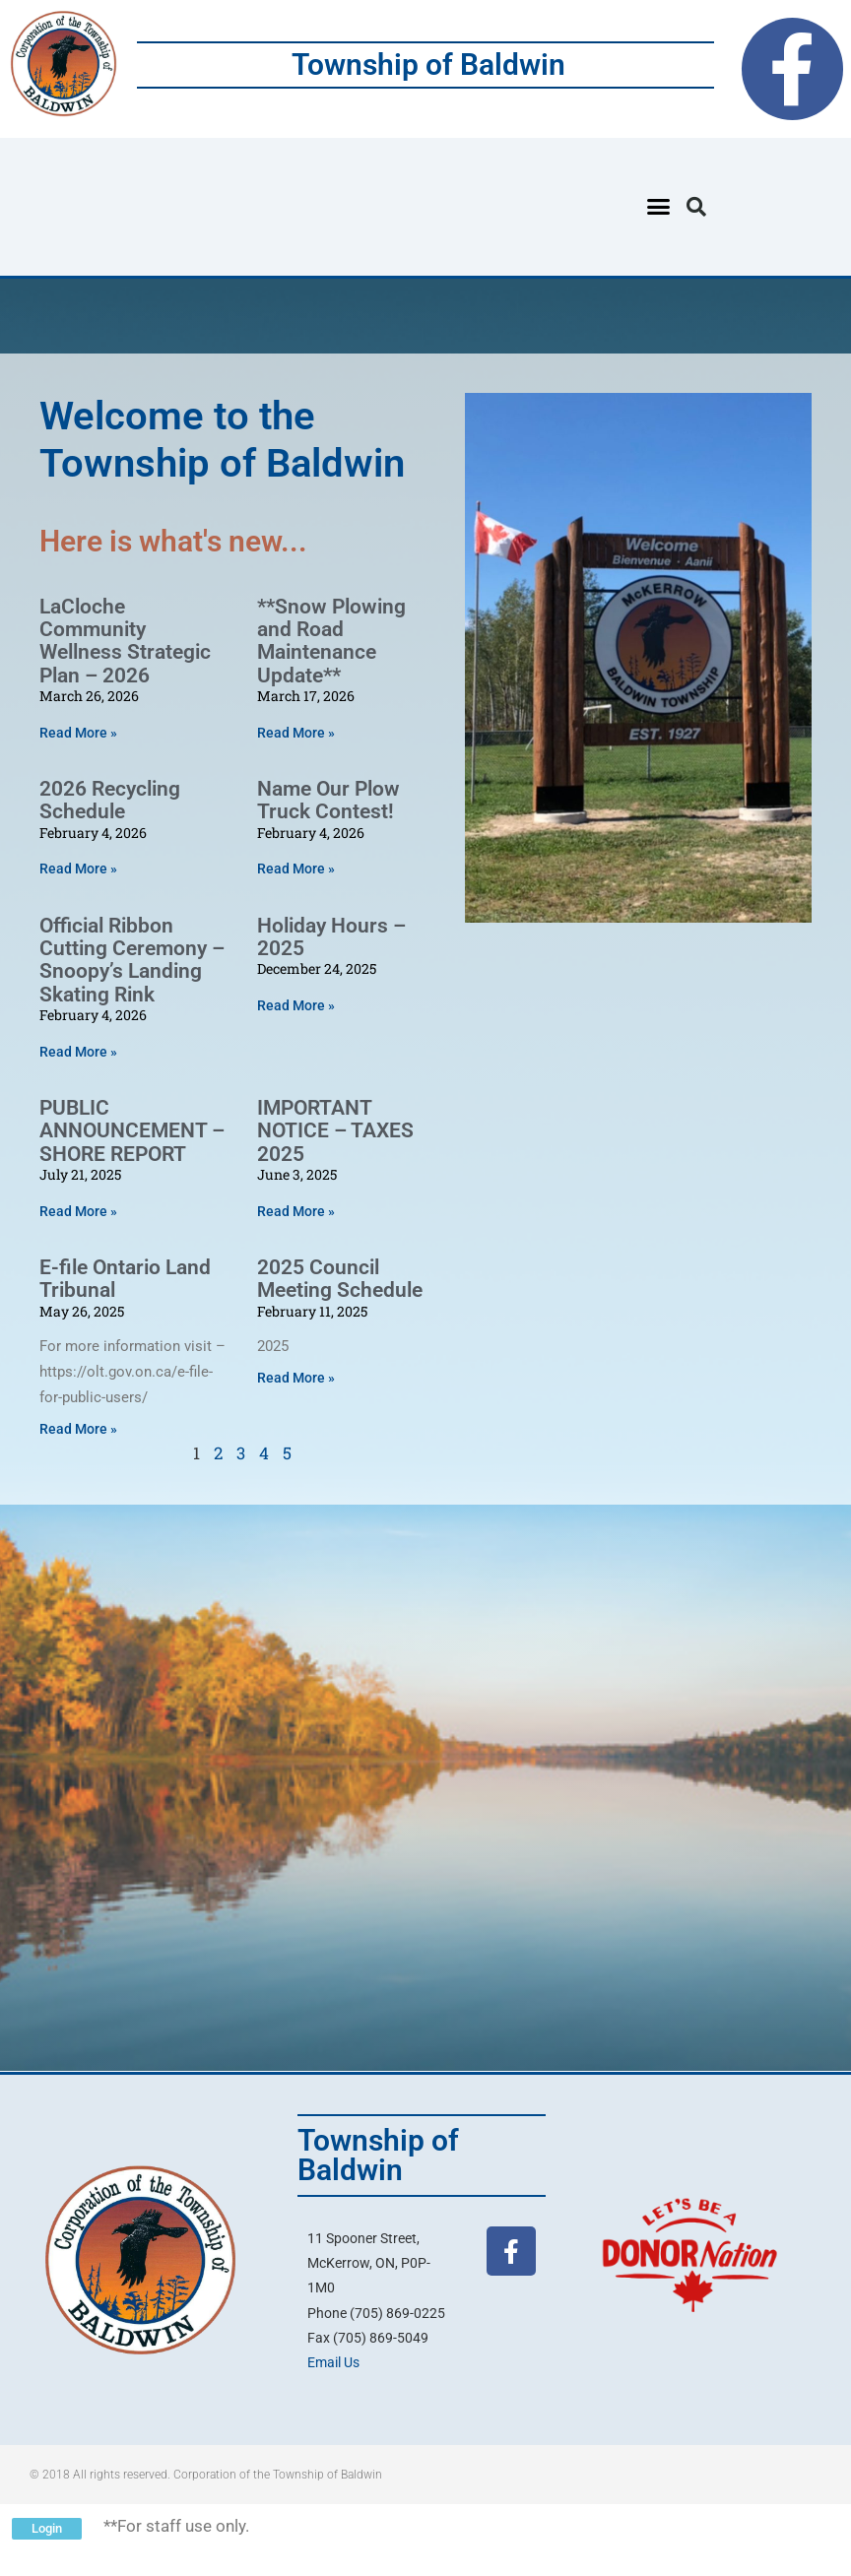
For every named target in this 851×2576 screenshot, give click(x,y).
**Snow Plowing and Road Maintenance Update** (331, 641)
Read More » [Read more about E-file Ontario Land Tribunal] (78, 1429)
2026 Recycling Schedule (109, 800)
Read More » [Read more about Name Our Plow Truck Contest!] (296, 868)
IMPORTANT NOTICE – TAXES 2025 (335, 1131)
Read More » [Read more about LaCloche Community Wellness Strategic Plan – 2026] (78, 733)
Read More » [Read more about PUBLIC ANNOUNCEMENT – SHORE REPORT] (78, 1211)
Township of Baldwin (428, 64)
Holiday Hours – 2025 (331, 937)
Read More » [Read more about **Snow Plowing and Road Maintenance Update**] (296, 733)
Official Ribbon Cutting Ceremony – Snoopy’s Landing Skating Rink (132, 960)
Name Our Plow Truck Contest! (328, 800)
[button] (658, 206)
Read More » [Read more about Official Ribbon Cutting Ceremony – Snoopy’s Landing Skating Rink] (78, 1052)
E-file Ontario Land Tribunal (125, 1279)
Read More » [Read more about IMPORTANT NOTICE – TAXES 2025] (296, 1211)
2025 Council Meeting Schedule (340, 1279)
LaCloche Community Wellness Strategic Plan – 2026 (125, 641)
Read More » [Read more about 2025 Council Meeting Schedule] (296, 1377)
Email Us (333, 2362)
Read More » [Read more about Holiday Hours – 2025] (296, 1005)
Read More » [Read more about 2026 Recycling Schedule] (78, 868)
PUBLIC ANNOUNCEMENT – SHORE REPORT (132, 1131)
